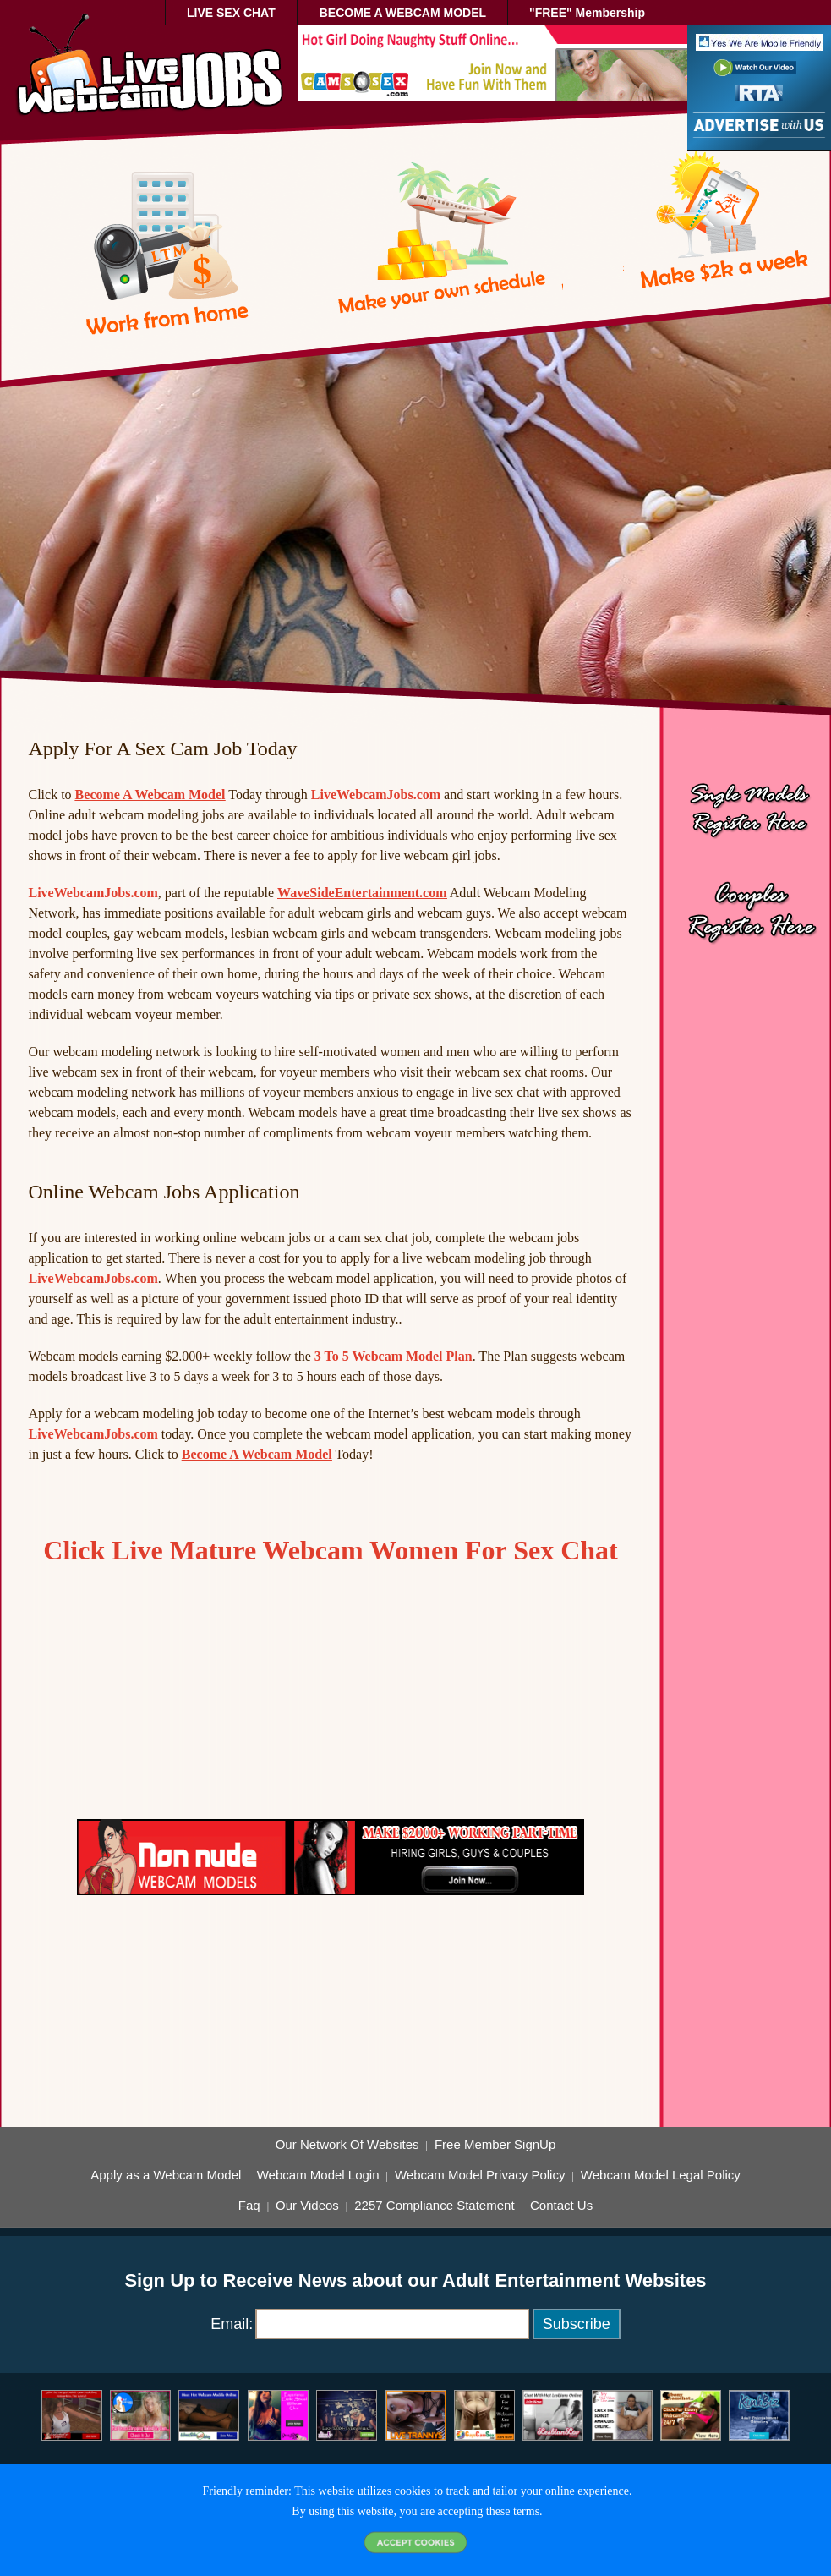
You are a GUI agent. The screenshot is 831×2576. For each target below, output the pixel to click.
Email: (231, 2324)
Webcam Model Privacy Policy (480, 2175)
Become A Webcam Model (150, 794)
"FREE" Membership (587, 12)
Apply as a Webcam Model (165, 2175)
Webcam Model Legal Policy (661, 2175)
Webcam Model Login (318, 2175)
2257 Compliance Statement (434, 2205)
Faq (249, 2205)
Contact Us (561, 2205)
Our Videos (307, 2205)
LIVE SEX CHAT (231, 12)
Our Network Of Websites (347, 2144)
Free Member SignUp (495, 2144)
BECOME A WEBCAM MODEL (403, 12)
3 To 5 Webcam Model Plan (393, 1356)
